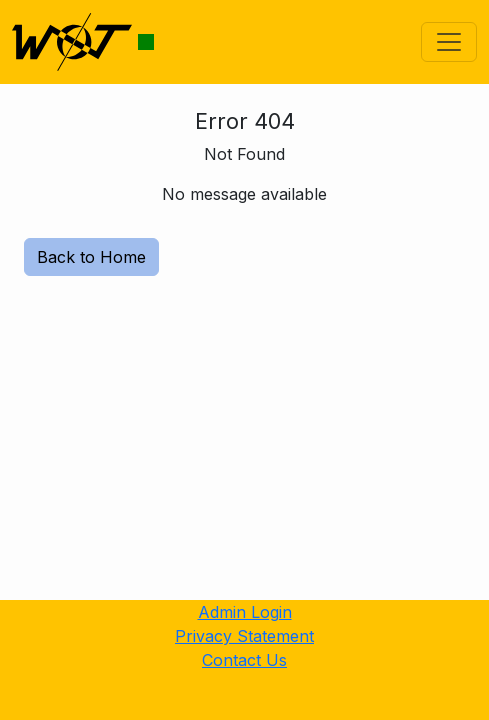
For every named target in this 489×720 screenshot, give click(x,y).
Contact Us (244, 660)
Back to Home (91, 257)
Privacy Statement (244, 636)
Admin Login (245, 612)
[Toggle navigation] (449, 42)
